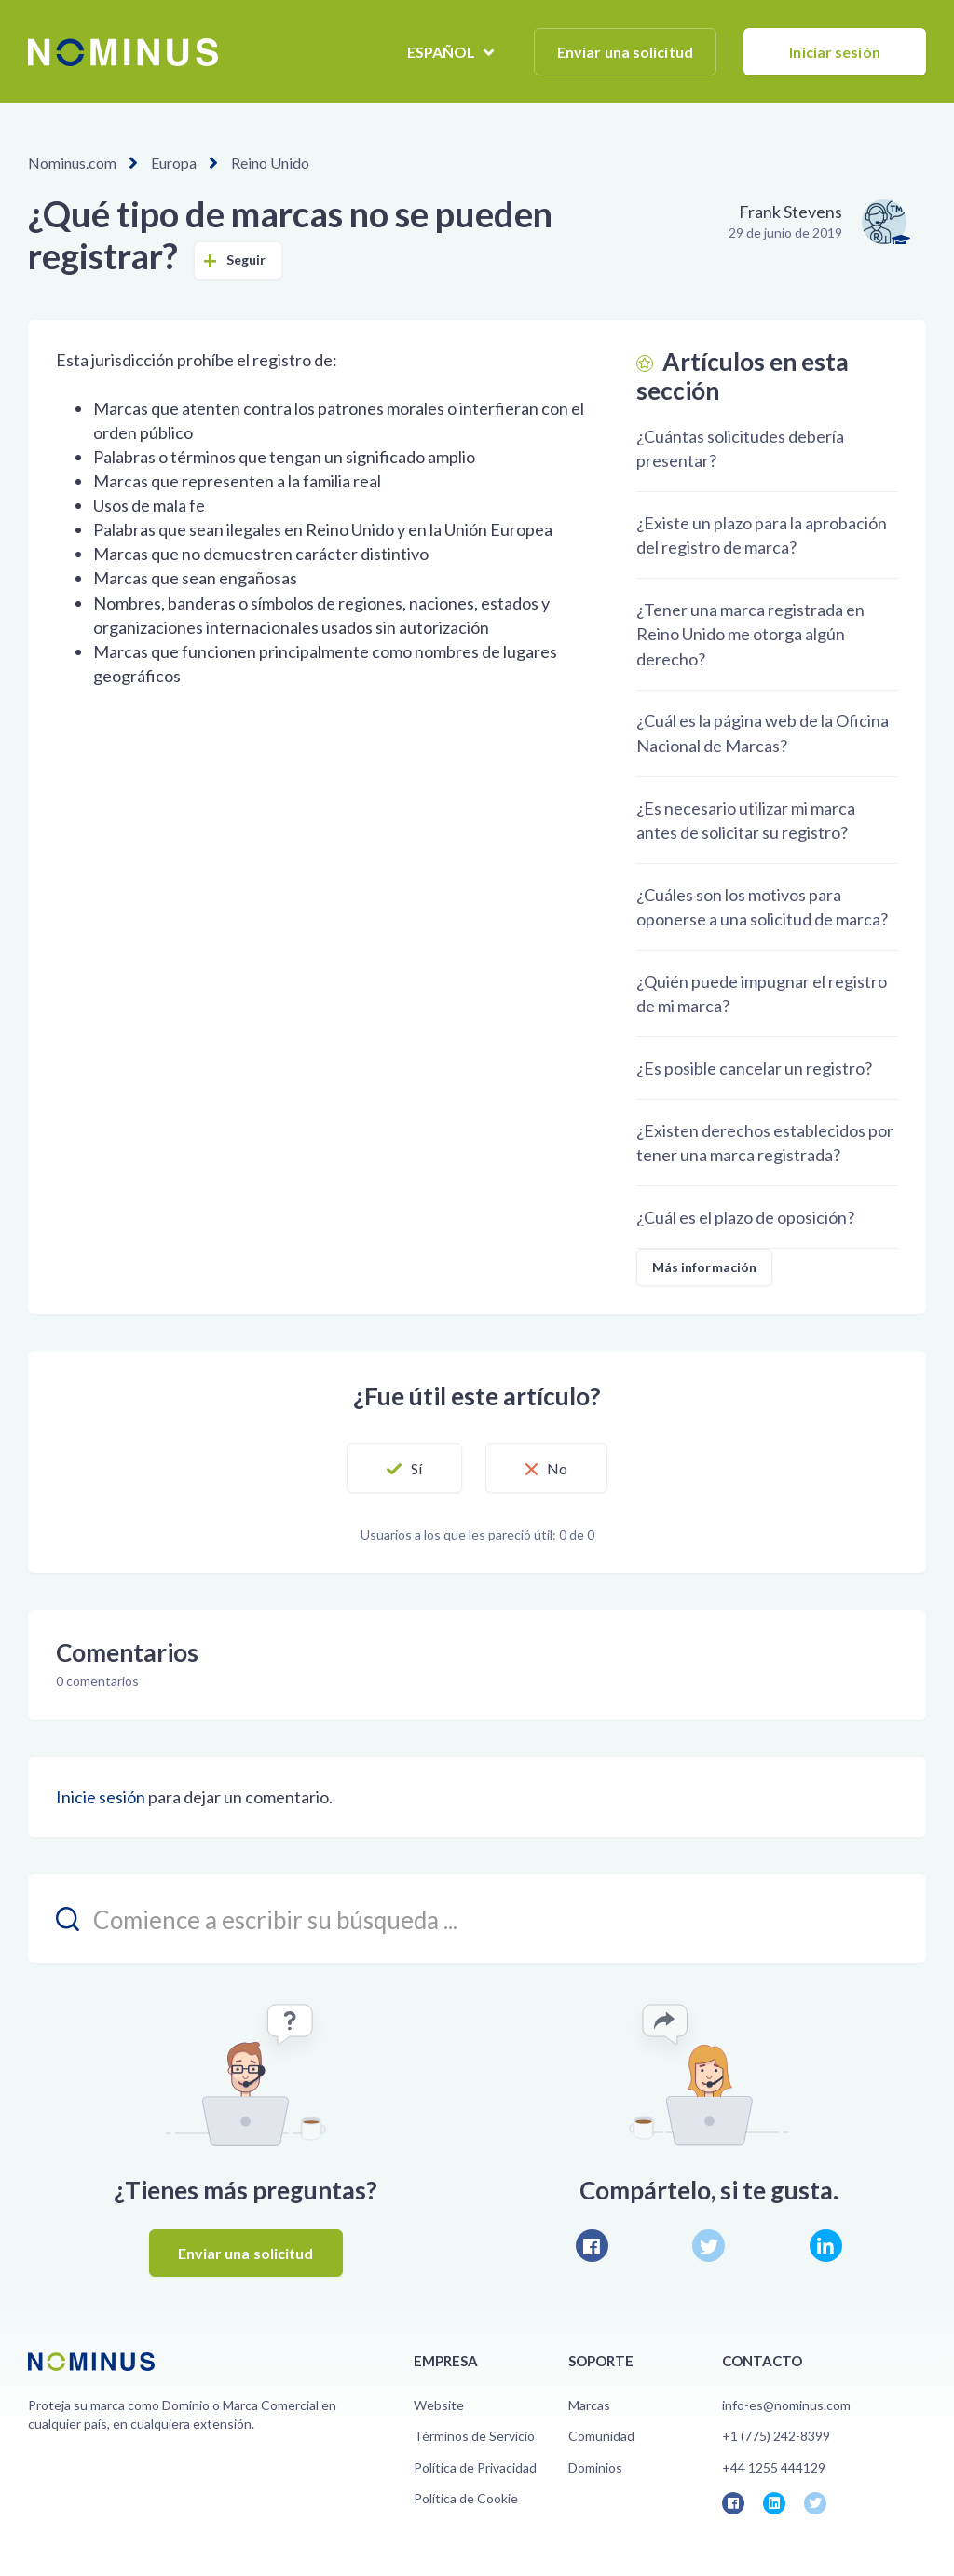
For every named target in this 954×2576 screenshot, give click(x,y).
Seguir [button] (246, 259)
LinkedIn (826, 2245)
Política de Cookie (466, 2498)
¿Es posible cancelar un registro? (754, 1068)
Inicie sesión (100, 1797)
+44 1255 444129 (773, 2467)
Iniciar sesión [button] (834, 52)
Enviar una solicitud (625, 52)
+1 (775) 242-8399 (776, 2436)
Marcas (589, 2405)
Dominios (595, 2467)
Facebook (592, 2245)
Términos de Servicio (474, 2436)
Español (443, 52)
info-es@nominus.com (786, 2405)
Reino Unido (270, 162)
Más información (704, 1267)
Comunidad (601, 2436)
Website (439, 2405)
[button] (404, 1468)
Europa (174, 162)
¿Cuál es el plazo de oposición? (745, 1217)
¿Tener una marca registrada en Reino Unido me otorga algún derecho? (750, 633)
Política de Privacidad (475, 2467)
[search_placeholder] (477, 1918)
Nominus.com (72, 162)
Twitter (708, 2245)
